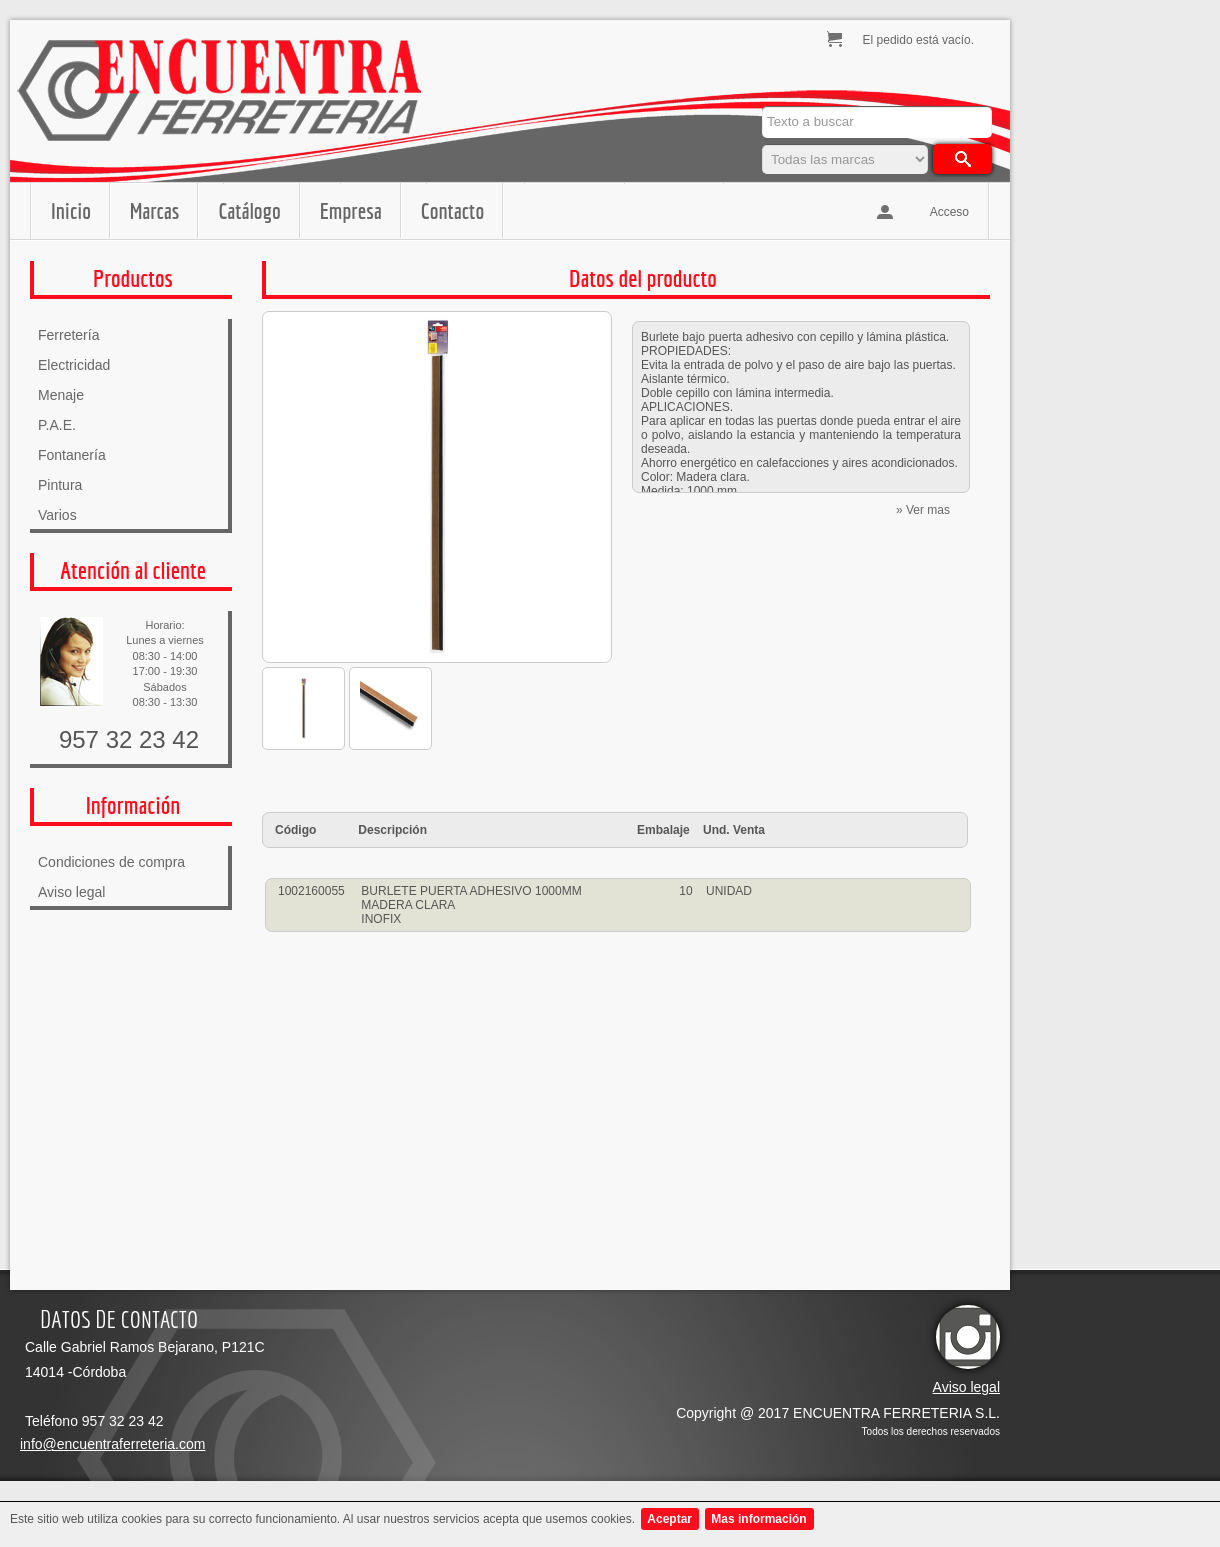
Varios (57, 515)
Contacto (452, 210)
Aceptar (669, 1519)
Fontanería (72, 455)
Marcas (154, 210)
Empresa (351, 210)
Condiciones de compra (111, 862)
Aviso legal (71, 892)
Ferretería (68, 335)
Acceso (949, 212)
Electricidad (74, 365)
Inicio (71, 210)
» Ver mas (923, 510)
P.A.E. (57, 425)
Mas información (758, 1519)
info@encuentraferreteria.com (112, 1444)
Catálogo (249, 210)
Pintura (60, 485)
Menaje (61, 395)
